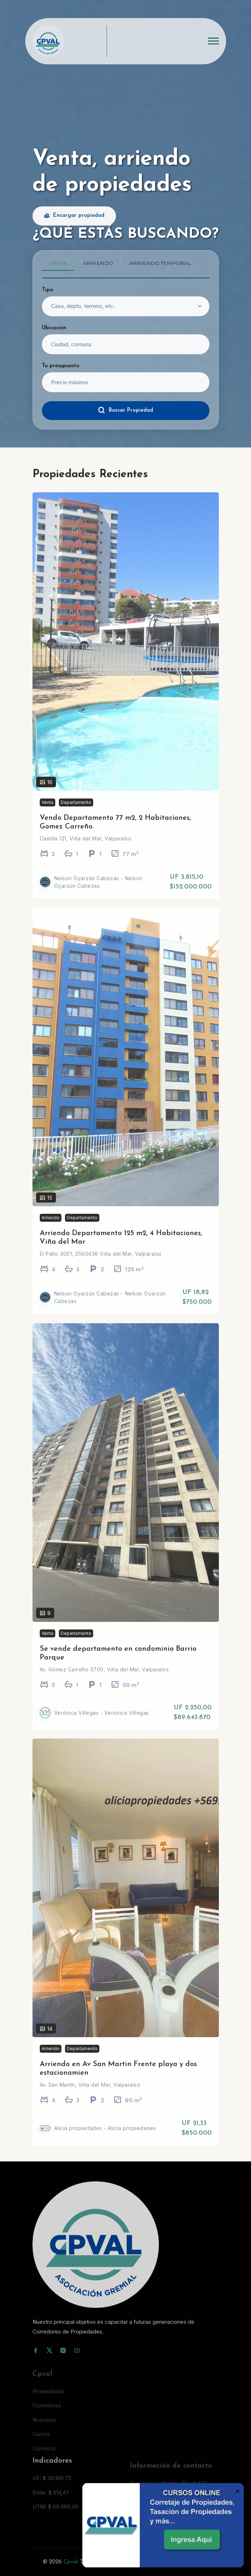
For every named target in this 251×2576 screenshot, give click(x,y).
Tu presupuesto (60, 366)
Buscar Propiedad (125, 410)
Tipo (47, 290)
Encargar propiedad (74, 216)
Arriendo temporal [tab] (160, 263)
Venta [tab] (58, 263)
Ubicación (54, 328)
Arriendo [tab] (98, 263)
